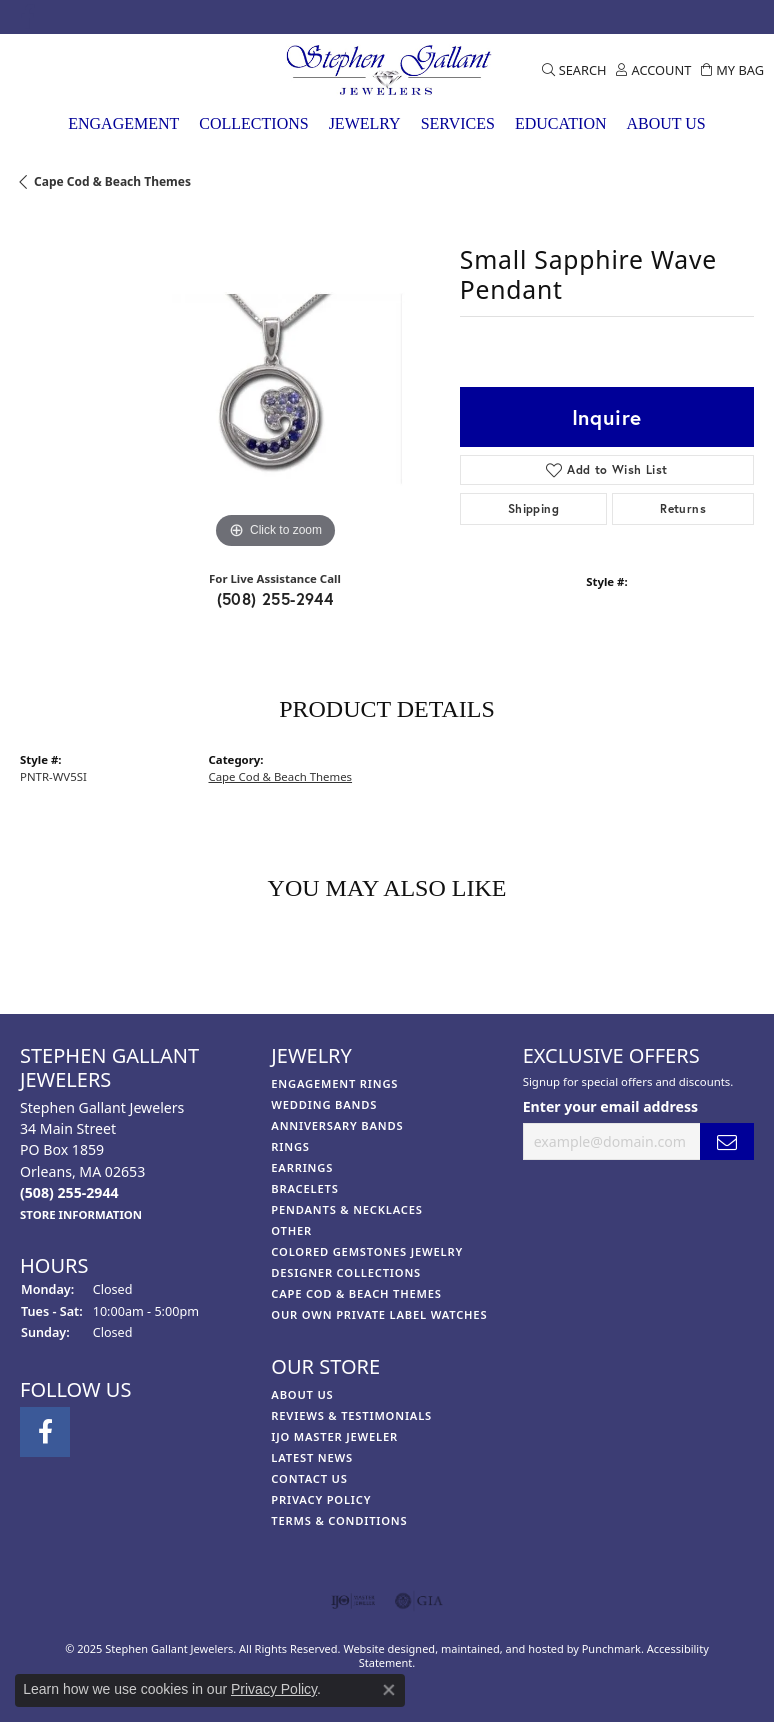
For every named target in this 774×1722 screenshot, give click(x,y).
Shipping (533, 508)
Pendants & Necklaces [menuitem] (346, 1209)
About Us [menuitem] (302, 1394)
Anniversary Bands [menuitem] (337, 1125)
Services (458, 123)
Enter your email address (610, 1106)
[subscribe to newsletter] (727, 1142)
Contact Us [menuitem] (309, 1478)
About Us (665, 123)
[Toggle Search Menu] (574, 70)
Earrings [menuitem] (302, 1167)
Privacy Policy (274, 1689)
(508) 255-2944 (275, 598)
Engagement (123, 123)
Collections (253, 123)
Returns (683, 508)
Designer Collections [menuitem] (346, 1272)
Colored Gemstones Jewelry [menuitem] (367, 1251)
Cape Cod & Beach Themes (112, 181)
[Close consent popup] (389, 1690)
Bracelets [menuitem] (304, 1188)
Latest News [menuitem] (312, 1457)
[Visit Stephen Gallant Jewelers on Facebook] (27, 17)
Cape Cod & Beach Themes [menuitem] (356, 1293)
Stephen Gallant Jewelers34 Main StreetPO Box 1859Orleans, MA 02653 (102, 1160)
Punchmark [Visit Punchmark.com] (611, 1648)
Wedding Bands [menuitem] (324, 1104)
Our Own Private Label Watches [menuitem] (379, 1314)
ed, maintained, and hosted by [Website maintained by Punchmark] (502, 1648)
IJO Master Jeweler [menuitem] (334, 1436)
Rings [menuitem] (290, 1146)
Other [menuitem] (291, 1230)
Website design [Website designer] (382, 1648)
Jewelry (365, 123)
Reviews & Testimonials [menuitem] (351, 1415)
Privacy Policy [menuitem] (321, 1499)
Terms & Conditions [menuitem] (339, 1520)
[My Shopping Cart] (732, 70)
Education (561, 123)
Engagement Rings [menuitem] (334, 1083)
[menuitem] (353, 1601)
